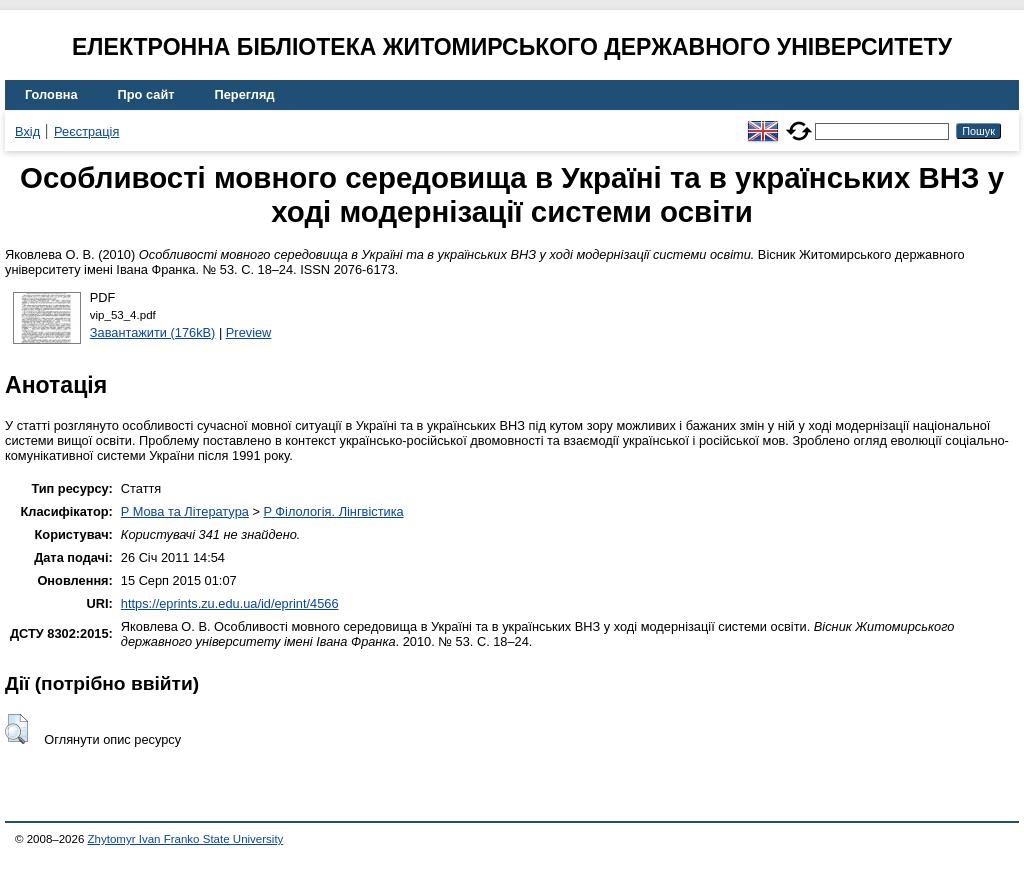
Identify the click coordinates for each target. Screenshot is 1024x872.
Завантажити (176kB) (153, 332)
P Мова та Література (185, 511)
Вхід (27, 131)
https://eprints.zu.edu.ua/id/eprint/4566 (230, 603)
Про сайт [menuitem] (146, 94)
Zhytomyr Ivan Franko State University (186, 839)
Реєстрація (86, 131)
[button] (16, 729)
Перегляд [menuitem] (245, 94)
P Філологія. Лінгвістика (333, 511)
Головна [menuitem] (51, 94)
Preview (249, 332)
